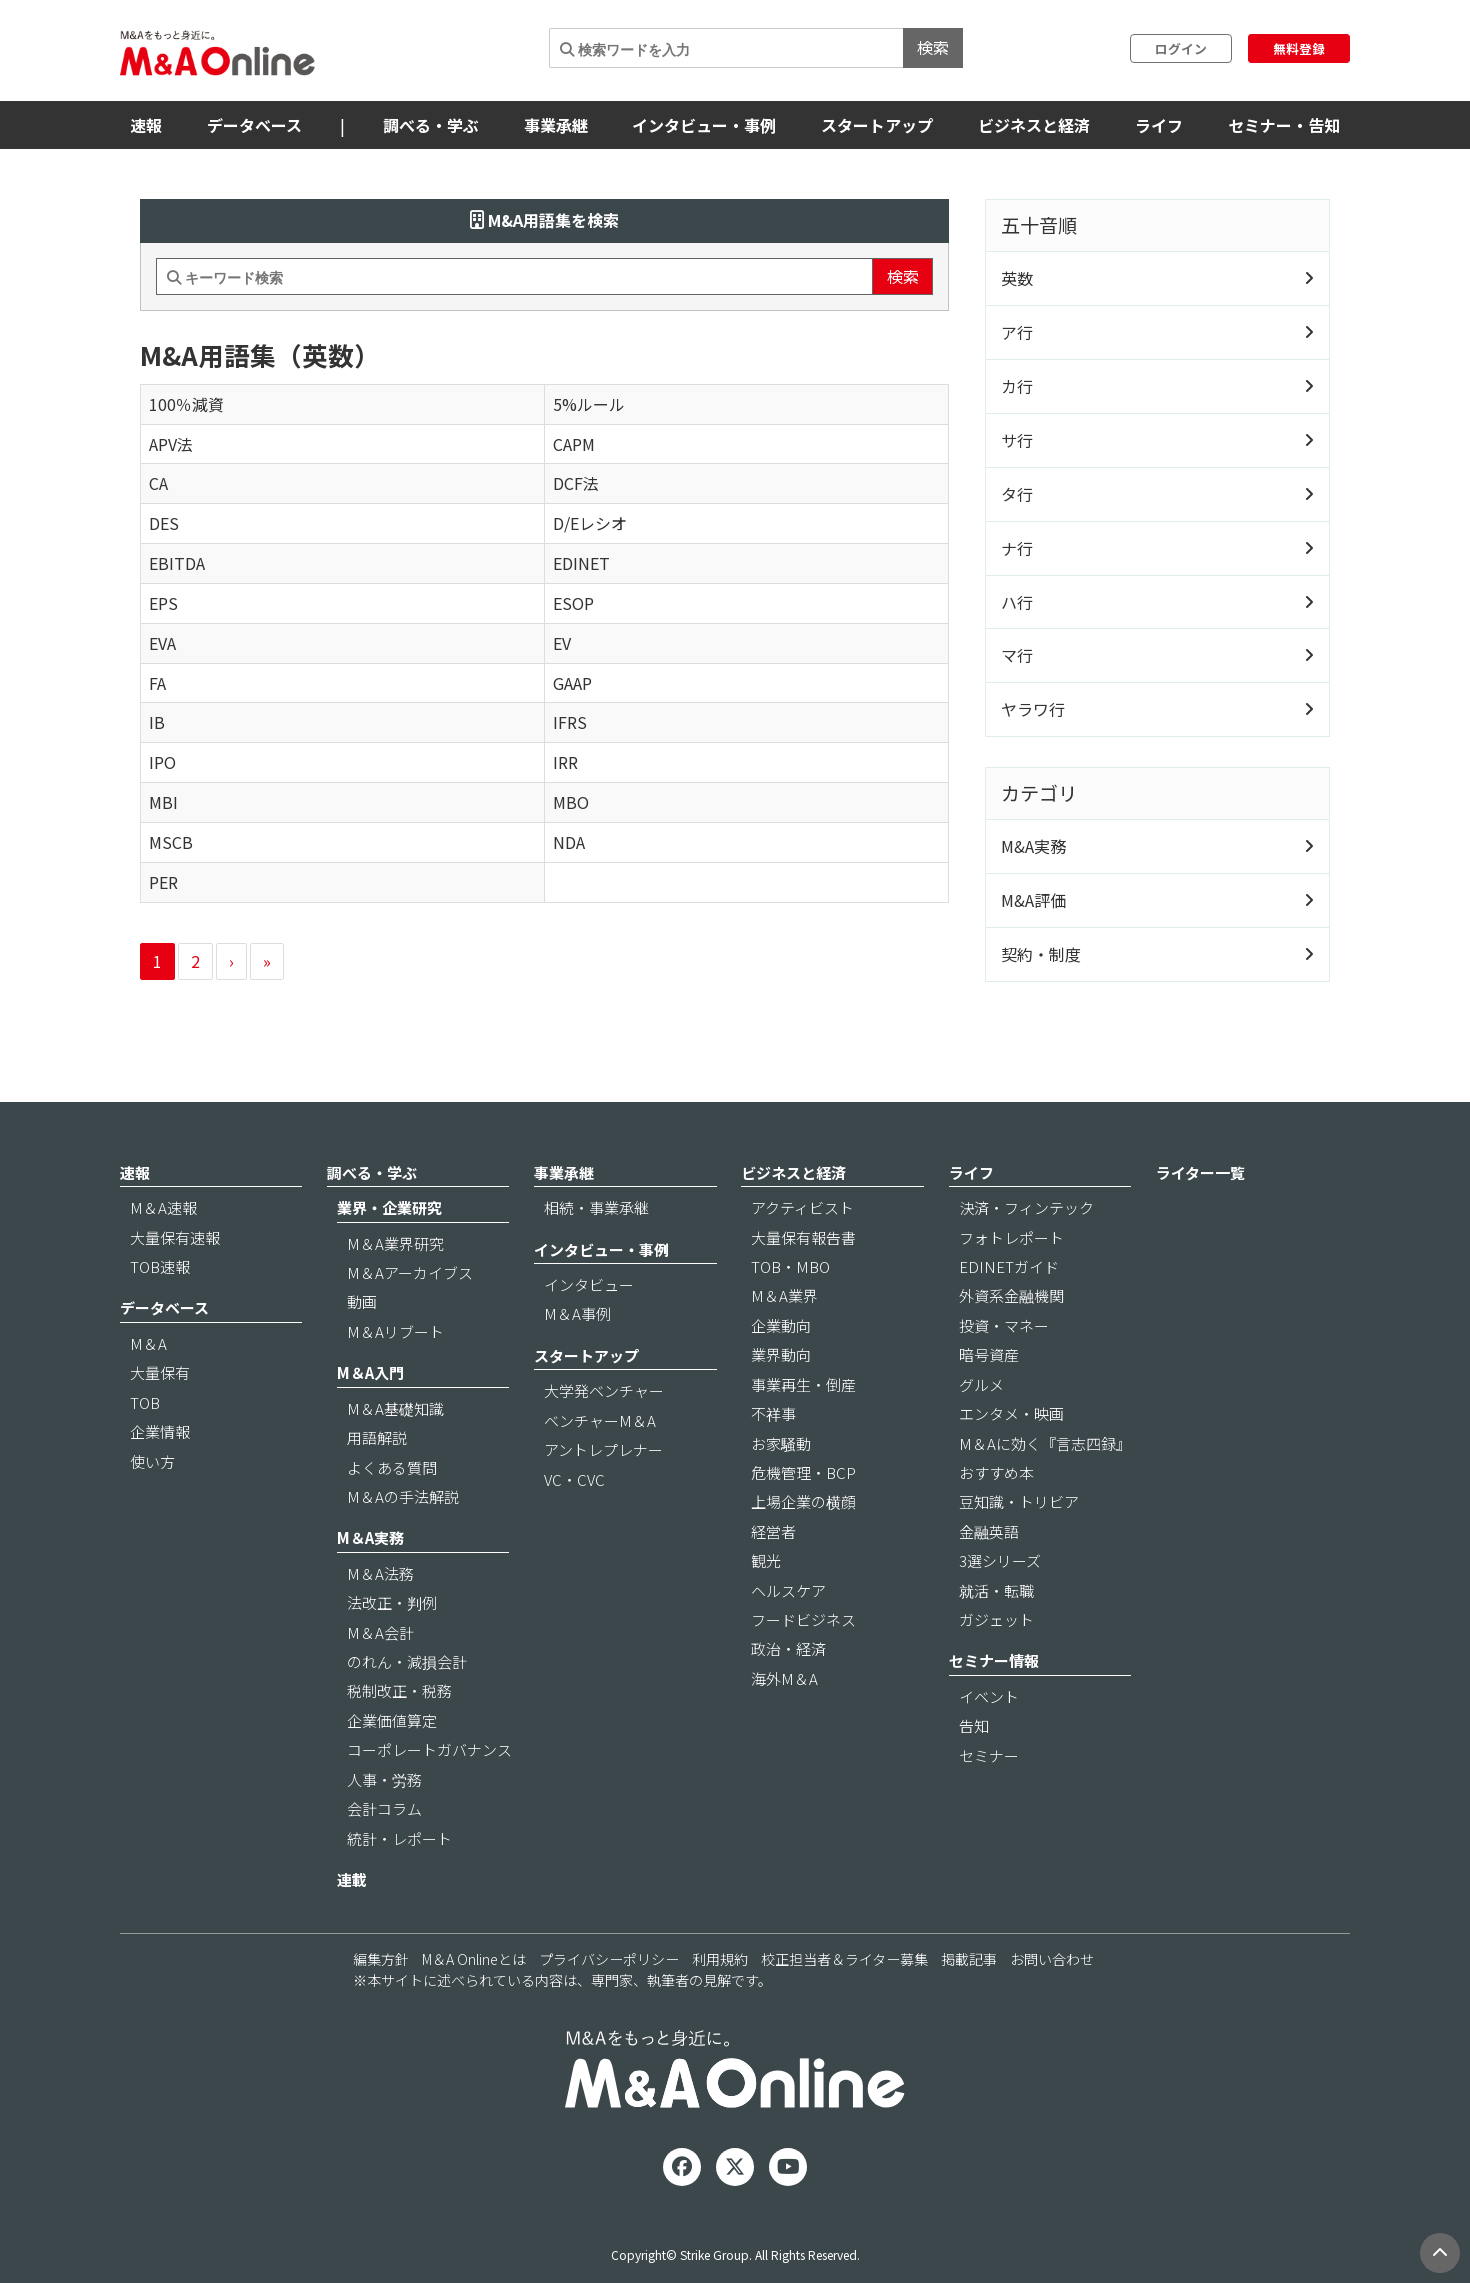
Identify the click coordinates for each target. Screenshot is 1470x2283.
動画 (362, 1301)
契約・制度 (1041, 954)
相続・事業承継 (596, 1207)
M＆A (148, 1343)
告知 (974, 1725)
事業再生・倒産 (803, 1384)
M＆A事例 (577, 1313)
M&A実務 (1033, 846)
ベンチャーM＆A (600, 1420)
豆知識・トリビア (1019, 1501)
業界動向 (781, 1354)
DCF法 (576, 483)
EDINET (581, 563)
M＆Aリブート (395, 1331)
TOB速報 (160, 1266)
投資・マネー (1004, 1325)
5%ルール (589, 404)
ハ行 (1017, 602)
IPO (162, 762)
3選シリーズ (1000, 1560)
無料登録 (1299, 48)
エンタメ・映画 (1011, 1413)
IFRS (570, 722)
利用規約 (720, 1959)
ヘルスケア (788, 1590)
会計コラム (384, 1808)
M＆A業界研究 (395, 1243)
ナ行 (1017, 548)
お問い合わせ (1052, 1959)
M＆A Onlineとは (474, 1959)
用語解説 (377, 1437)
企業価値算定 (392, 1720)
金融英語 (989, 1531)
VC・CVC (574, 1479)
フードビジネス (803, 1619)
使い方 (152, 1461)
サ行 (1017, 440)
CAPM (574, 444)
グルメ (981, 1384)
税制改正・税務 (399, 1690)
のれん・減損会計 (407, 1661)
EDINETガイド (1009, 1266)
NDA (569, 842)
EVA (162, 643)
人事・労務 (384, 1779)
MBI (163, 802)
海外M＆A (784, 1678)
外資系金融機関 (1011, 1295)
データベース (254, 125)
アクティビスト (802, 1207)
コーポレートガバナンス (429, 1749)
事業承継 (556, 125)
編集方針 (381, 1959)
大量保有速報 (175, 1237)
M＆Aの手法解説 (403, 1496)
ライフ (1159, 125)
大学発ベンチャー (604, 1390)
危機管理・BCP (803, 1472)
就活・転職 (996, 1590)
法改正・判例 (392, 1602)
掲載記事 (969, 1959)
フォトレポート (1011, 1237)
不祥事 (773, 1413)
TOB (145, 1402)
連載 (352, 1879)
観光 (766, 1560)
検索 (933, 47)
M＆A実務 (370, 1537)
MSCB (171, 842)
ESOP (573, 603)
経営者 (773, 1531)
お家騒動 (781, 1443)
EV (562, 643)
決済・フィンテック (1026, 1207)
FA (157, 683)
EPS (163, 603)
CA (158, 483)
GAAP (572, 683)
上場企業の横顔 (803, 1501)
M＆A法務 (380, 1573)
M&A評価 (1033, 900)
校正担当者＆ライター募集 (844, 1959)
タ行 (1017, 494)
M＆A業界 (784, 1295)
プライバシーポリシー (609, 1959)
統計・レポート (399, 1838)
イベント (989, 1696)
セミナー (989, 1755)
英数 (1017, 278)
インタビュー (589, 1284)
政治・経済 (788, 1648)
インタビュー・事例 (704, 125)
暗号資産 (989, 1354)
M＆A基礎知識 (395, 1408)
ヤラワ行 (1033, 709)
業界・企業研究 (389, 1207)
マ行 (1017, 655)
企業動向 (781, 1325)
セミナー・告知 (1284, 125)
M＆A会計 (380, 1632)
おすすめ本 (996, 1472)
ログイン (1181, 48)
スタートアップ (877, 125)
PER (163, 882)
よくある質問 (392, 1467)
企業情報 (160, 1431)
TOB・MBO (790, 1266)
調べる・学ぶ (431, 125)
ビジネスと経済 (1034, 125)
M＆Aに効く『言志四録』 (1045, 1443)
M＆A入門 (370, 1372)
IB (157, 722)
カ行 (1017, 386)
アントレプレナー (603, 1449)
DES (164, 523)
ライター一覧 (1200, 1172)
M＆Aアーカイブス (410, 1272)
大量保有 (160, 1372)
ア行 (1017, 332)
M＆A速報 (163, 1207)
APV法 (171, 444)
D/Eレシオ (590, 523)
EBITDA (177, 563)
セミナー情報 (994, 1660)
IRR (565, 762)
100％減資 (186, 404)
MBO (571, 802)
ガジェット (996, 1619)
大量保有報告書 (803, 1237)
